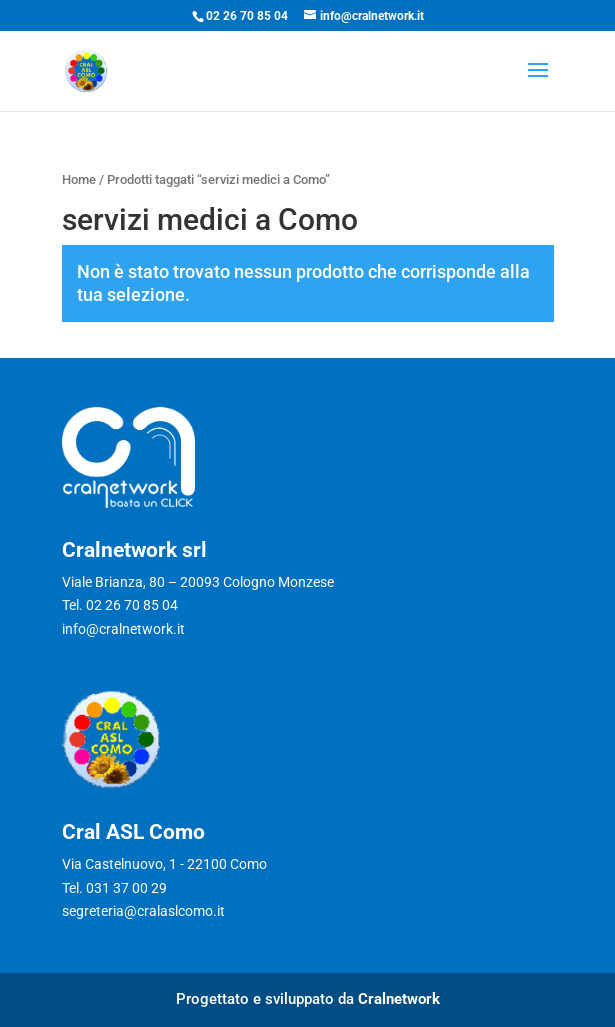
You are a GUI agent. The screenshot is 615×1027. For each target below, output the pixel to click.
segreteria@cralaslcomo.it (143, 911)
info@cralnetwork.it (123, 629)
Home (79, 179)
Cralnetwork (399, 999)
